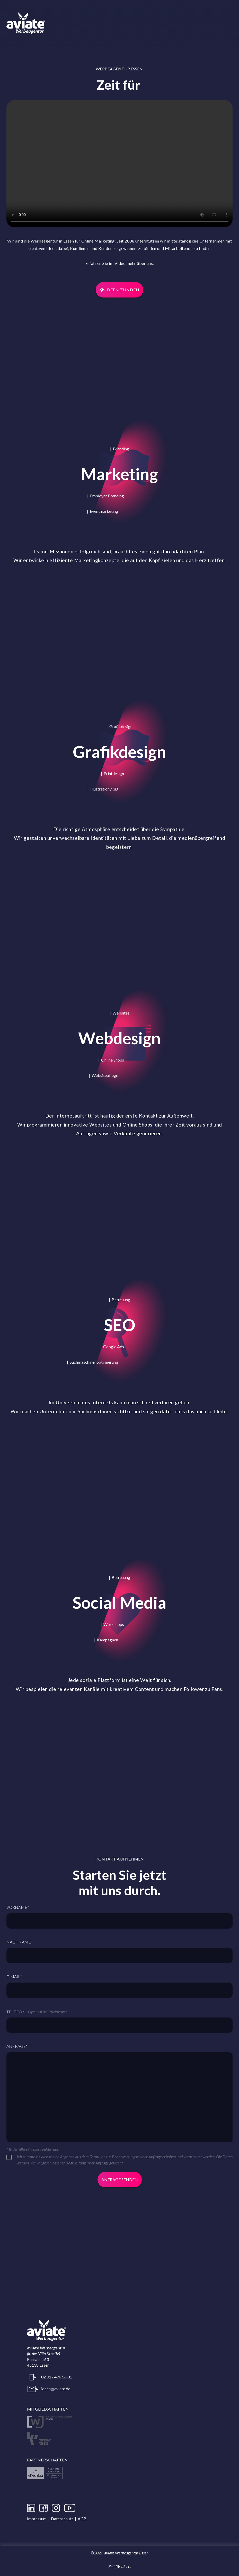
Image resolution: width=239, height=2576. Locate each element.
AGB (82, 2518)
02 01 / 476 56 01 (56, 2376)
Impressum (37, 2518)
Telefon (15, 2011)
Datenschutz (62, 2518)
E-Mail (13, 1976)
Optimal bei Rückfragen (47, 2011)
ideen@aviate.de (55, 2388)
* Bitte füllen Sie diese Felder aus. (32, 2149)
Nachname (18, 1941)
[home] (25, 23)
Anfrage (16, 2046)
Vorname (16, 1907)
